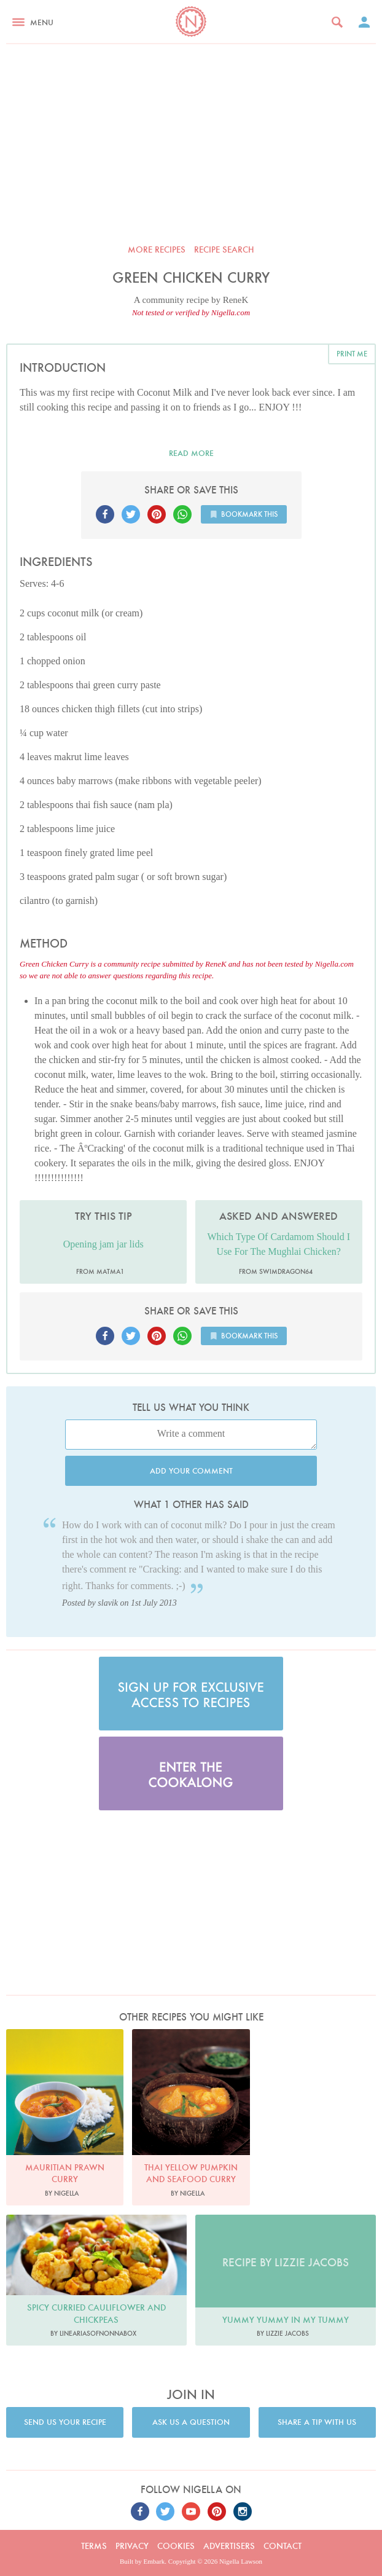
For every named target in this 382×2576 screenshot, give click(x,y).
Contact (282, 2545)
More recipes (156, 249)
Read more (191, 453)
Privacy (132, 2545)
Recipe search (224, 249)
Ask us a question (191, 2422)
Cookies (176, 2545)
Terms (94, 2545)
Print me (352, 353)
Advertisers (229, 2545)
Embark (154, 2561)
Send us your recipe (65, 2422)
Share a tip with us (317, 2422)
